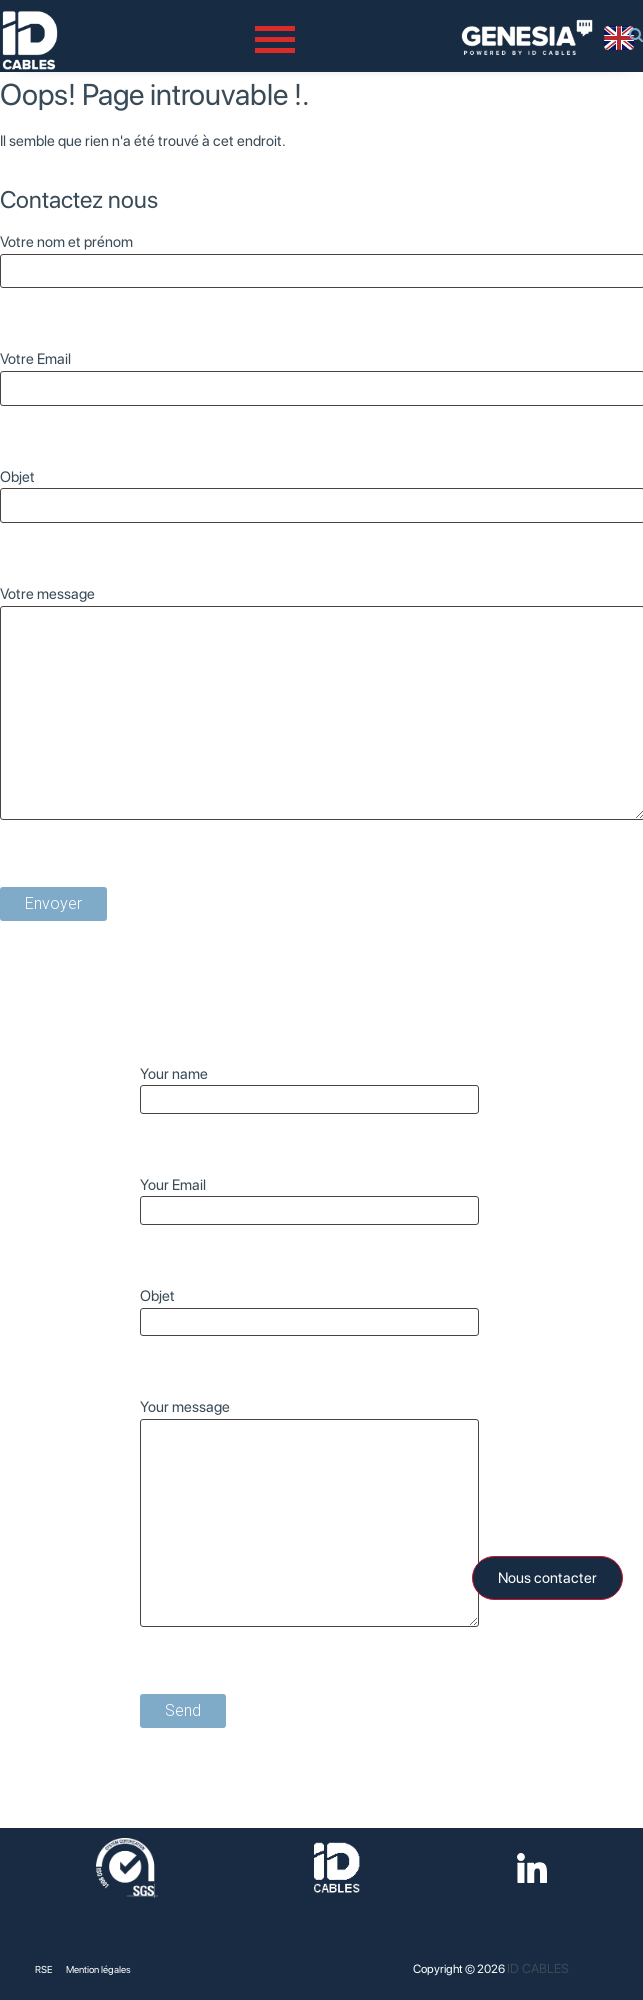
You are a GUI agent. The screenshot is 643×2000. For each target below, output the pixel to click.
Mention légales (98, 1969)
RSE (44, 1969)
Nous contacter (547, 1578)
